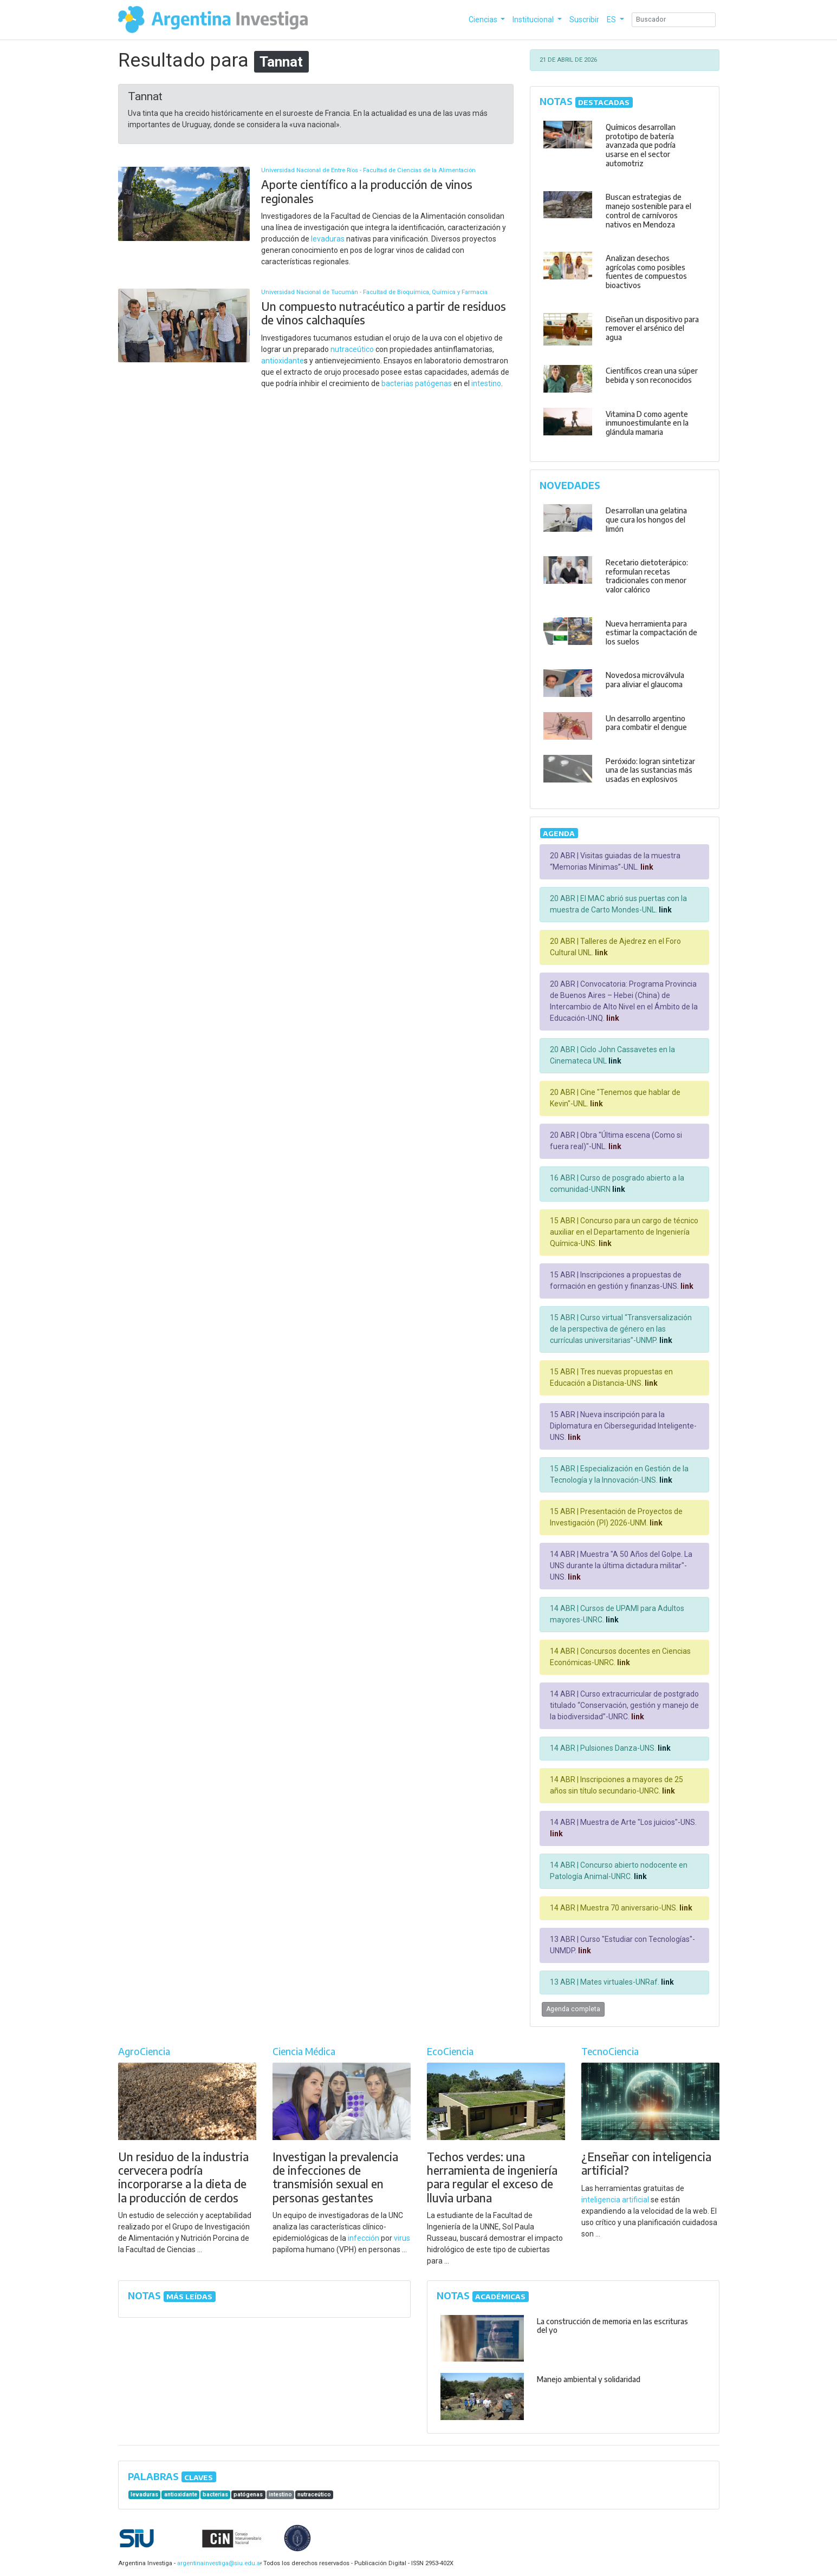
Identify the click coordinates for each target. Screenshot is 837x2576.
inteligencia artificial (615, 2199)
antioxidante (282, 360)
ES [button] (612, 19)
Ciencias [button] (484, 19)
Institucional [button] (533, 19)
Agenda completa (573, 2009)
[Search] (674, 19)
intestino (486, 383)
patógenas (433, 383)
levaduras (328, 238)
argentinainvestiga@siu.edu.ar (217, 2563)
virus (402, 2238)
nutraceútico (352, 349)
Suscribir (584, 19)
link (646, 867)
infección (363, 2238)
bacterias (397, 383)
